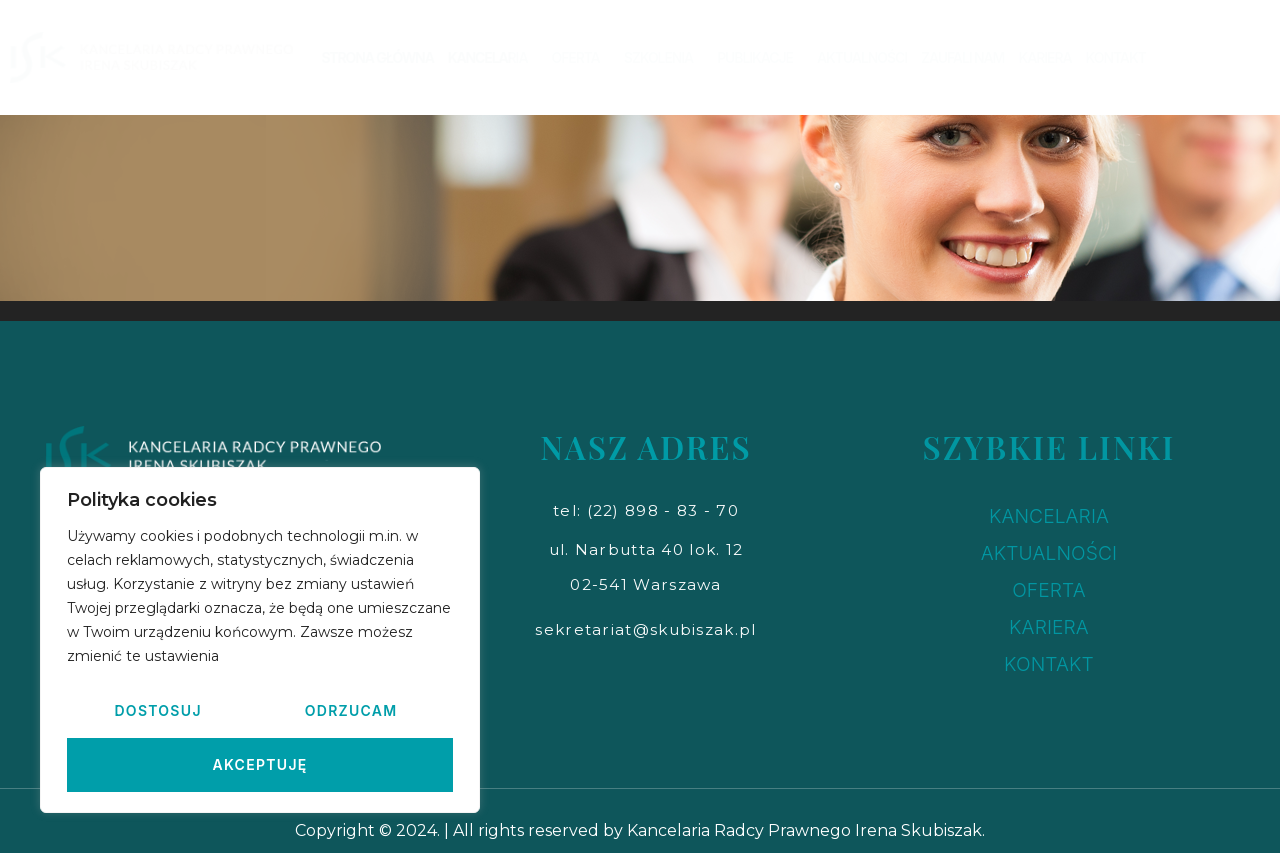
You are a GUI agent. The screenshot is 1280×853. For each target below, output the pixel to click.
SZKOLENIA (664, 57)
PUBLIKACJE (760, 57)
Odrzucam (351, 710)
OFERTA (580, 57)
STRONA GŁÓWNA (377, 57)
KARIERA (1044, 57)
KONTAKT (1116, 57)
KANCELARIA (493, 57)
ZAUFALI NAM (962, 57)
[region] (260, 640)
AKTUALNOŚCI (862, 57)
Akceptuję (259, 764)
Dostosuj (157, 710)
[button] (646, 511)
